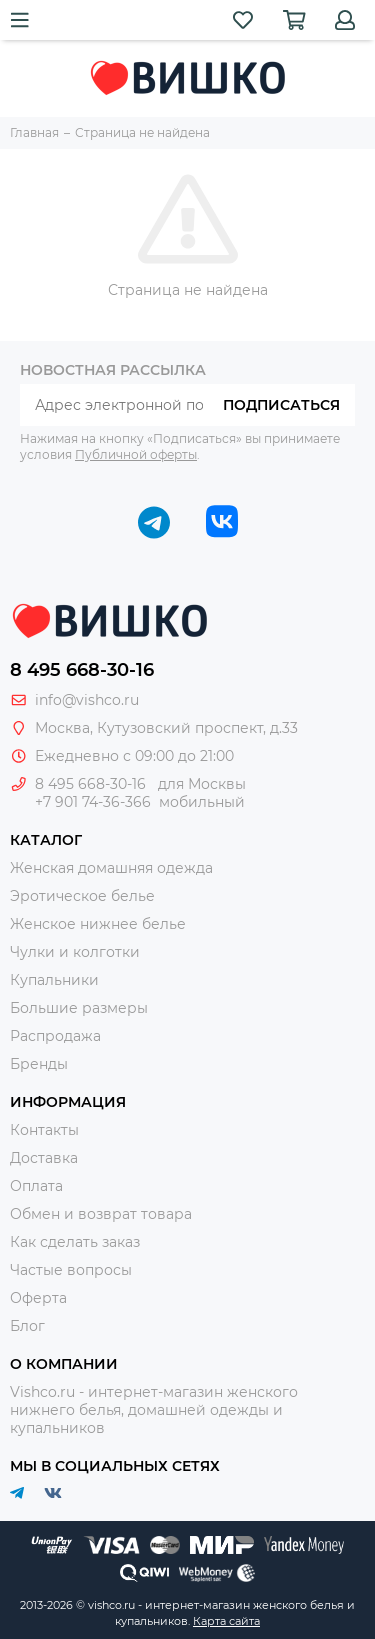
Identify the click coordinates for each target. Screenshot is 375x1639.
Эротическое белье (82, 896)
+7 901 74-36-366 (93, 802)
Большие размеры (79, 1008)
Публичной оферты (136, 454)
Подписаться (281, 405)
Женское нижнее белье (98, 924)
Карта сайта (226, 1621)
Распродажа (55, 1036)
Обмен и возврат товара (101, 1214)
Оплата (36, 1186)
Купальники (54, 980)
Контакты (44, 1130)
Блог (27, 1326)
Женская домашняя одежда (111, 868)
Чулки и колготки (75, 952)
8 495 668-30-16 (82, 670)
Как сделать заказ (75, 1242)
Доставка (44, 1158)
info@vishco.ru (87, 700)
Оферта (38, 1298)
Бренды (39, 1064)
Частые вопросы (71, 1270)
